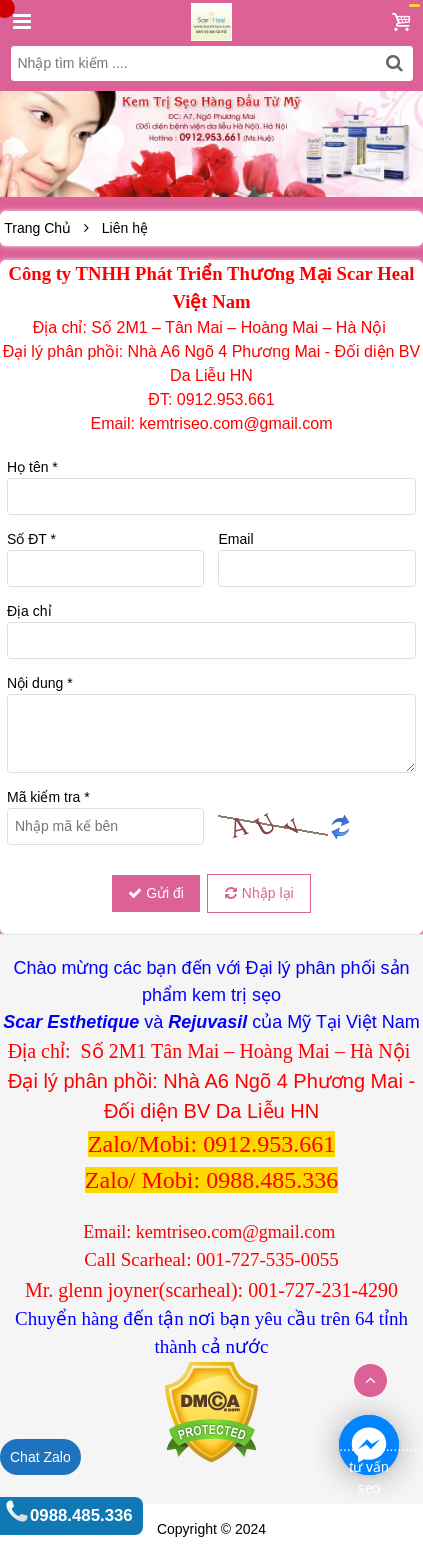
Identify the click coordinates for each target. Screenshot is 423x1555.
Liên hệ (125, 228)
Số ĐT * (31, 539)
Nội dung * (40, 683)
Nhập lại (259, 893)
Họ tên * (32, 467)
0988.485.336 (81, 1515)
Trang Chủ (37, 228)
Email (235, 539)
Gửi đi (156, 893)
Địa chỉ (29, 611)
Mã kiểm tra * (48, 797)
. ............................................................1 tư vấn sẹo (369, 1446)
